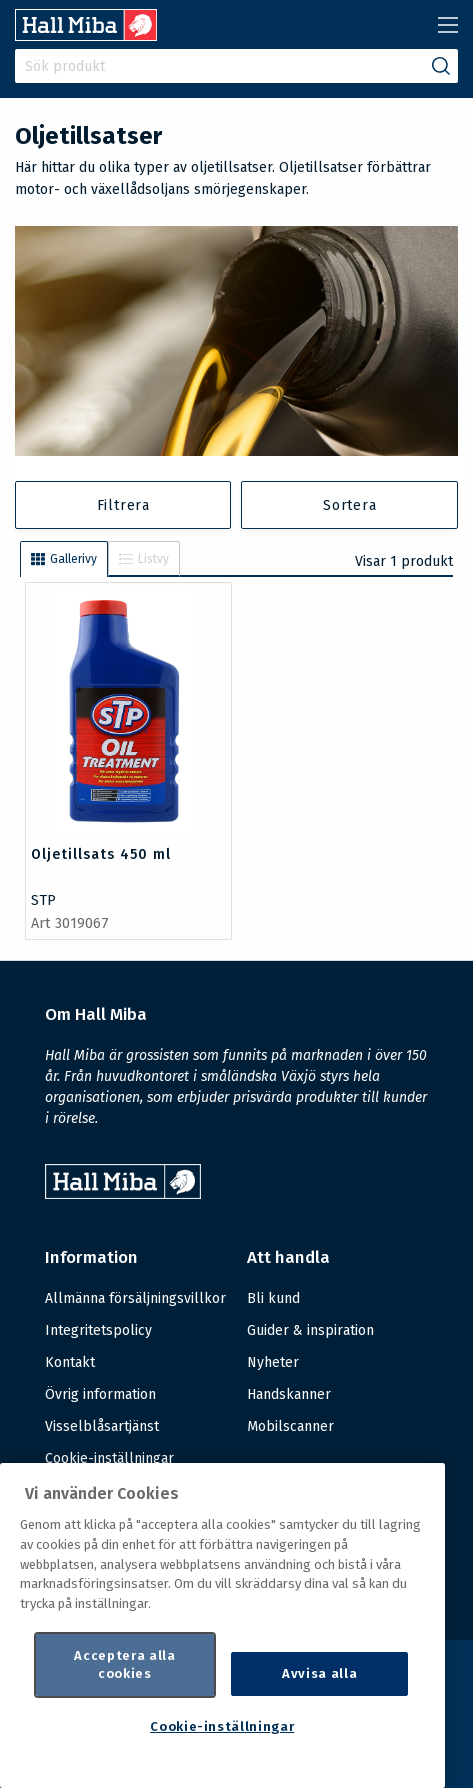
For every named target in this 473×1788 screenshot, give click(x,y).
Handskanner (289, 1394)
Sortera (350, 505)
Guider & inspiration (310, 1330)
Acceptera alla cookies (124, 1664)
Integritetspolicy (98, 1330)
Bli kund (273, 1298)
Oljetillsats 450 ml (101, 854)
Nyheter (273, 1362)
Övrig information (100, 1394)
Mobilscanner (290, 1426)
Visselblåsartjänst (102, 1426)
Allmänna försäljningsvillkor (135, 1298)
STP (43, 900)
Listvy (144, 559)
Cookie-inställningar (109, 1459)
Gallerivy (64, 559)
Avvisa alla (319, 1673)
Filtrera (123, 505)
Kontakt (70, 1362)
